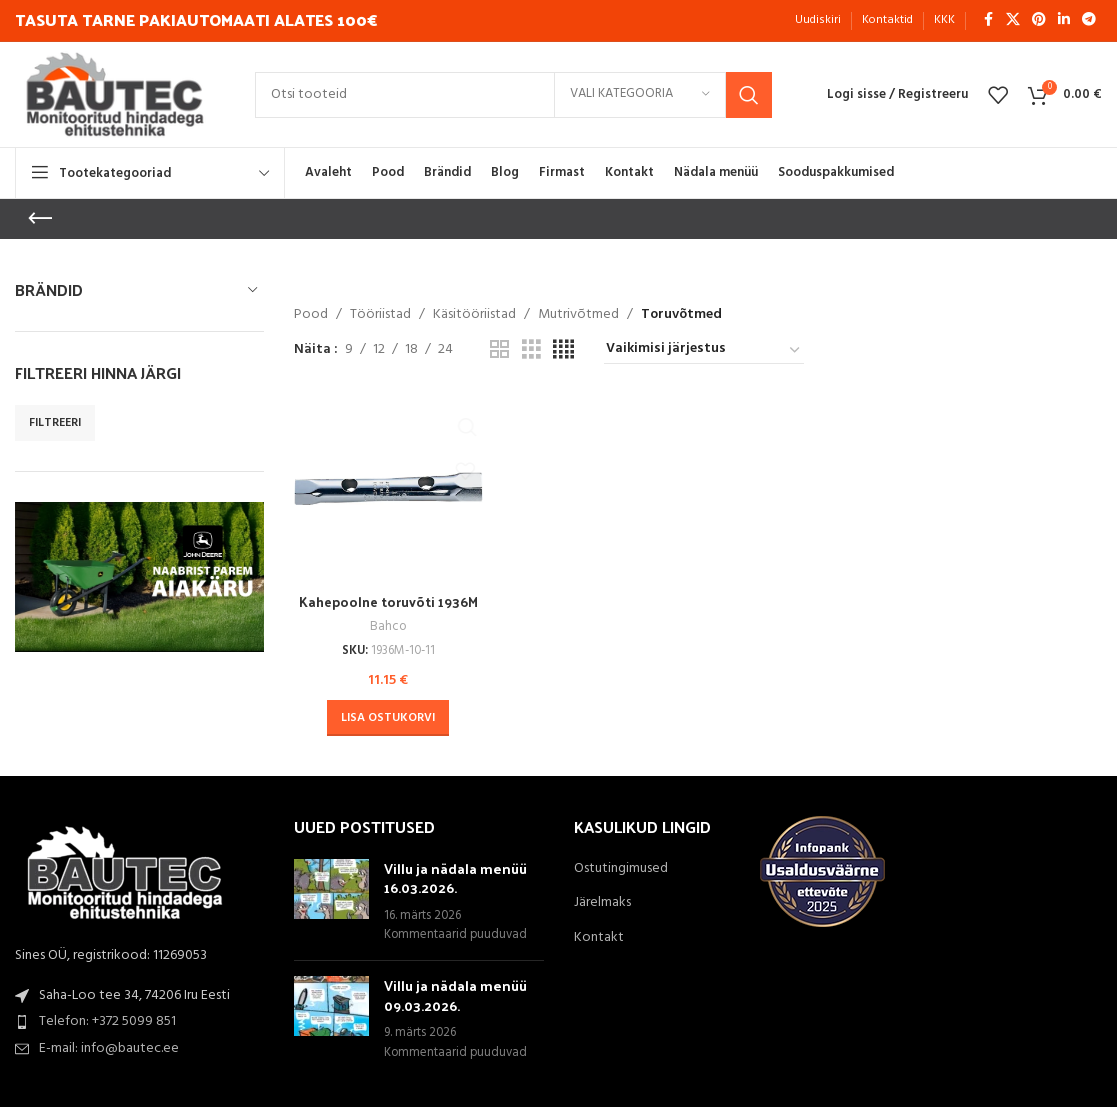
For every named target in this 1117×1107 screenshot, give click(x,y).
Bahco (387, 624)
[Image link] (125, 874)
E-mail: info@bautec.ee (109, 1047)
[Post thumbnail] (331, 900)
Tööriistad (380, 315)
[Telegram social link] (1089, 20)
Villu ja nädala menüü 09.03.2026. (455, 994)
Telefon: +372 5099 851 (107, 1020)
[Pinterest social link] (1039, 20)
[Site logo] (115, 94)
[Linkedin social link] (1064, 20)
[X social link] (1013, 20)
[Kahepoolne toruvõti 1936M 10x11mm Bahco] (387, 487)
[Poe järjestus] (704, 350)
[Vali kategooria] (640, 95)
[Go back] (40, 219)
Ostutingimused (621, 867)
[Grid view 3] (531, 350)
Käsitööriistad (474, 315)
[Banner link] (139, 577)
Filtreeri (55, 423)
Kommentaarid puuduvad (455, 934)
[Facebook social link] (988, 20)
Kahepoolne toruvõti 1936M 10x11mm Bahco (387, 609)
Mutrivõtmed (578, 315)
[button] (388, 717)
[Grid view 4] (563, 350)
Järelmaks (602, 902)
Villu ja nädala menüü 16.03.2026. (455, 876)
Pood (311, 315)
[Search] (513, 95)
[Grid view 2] (499, 350)
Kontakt (599, 936)
